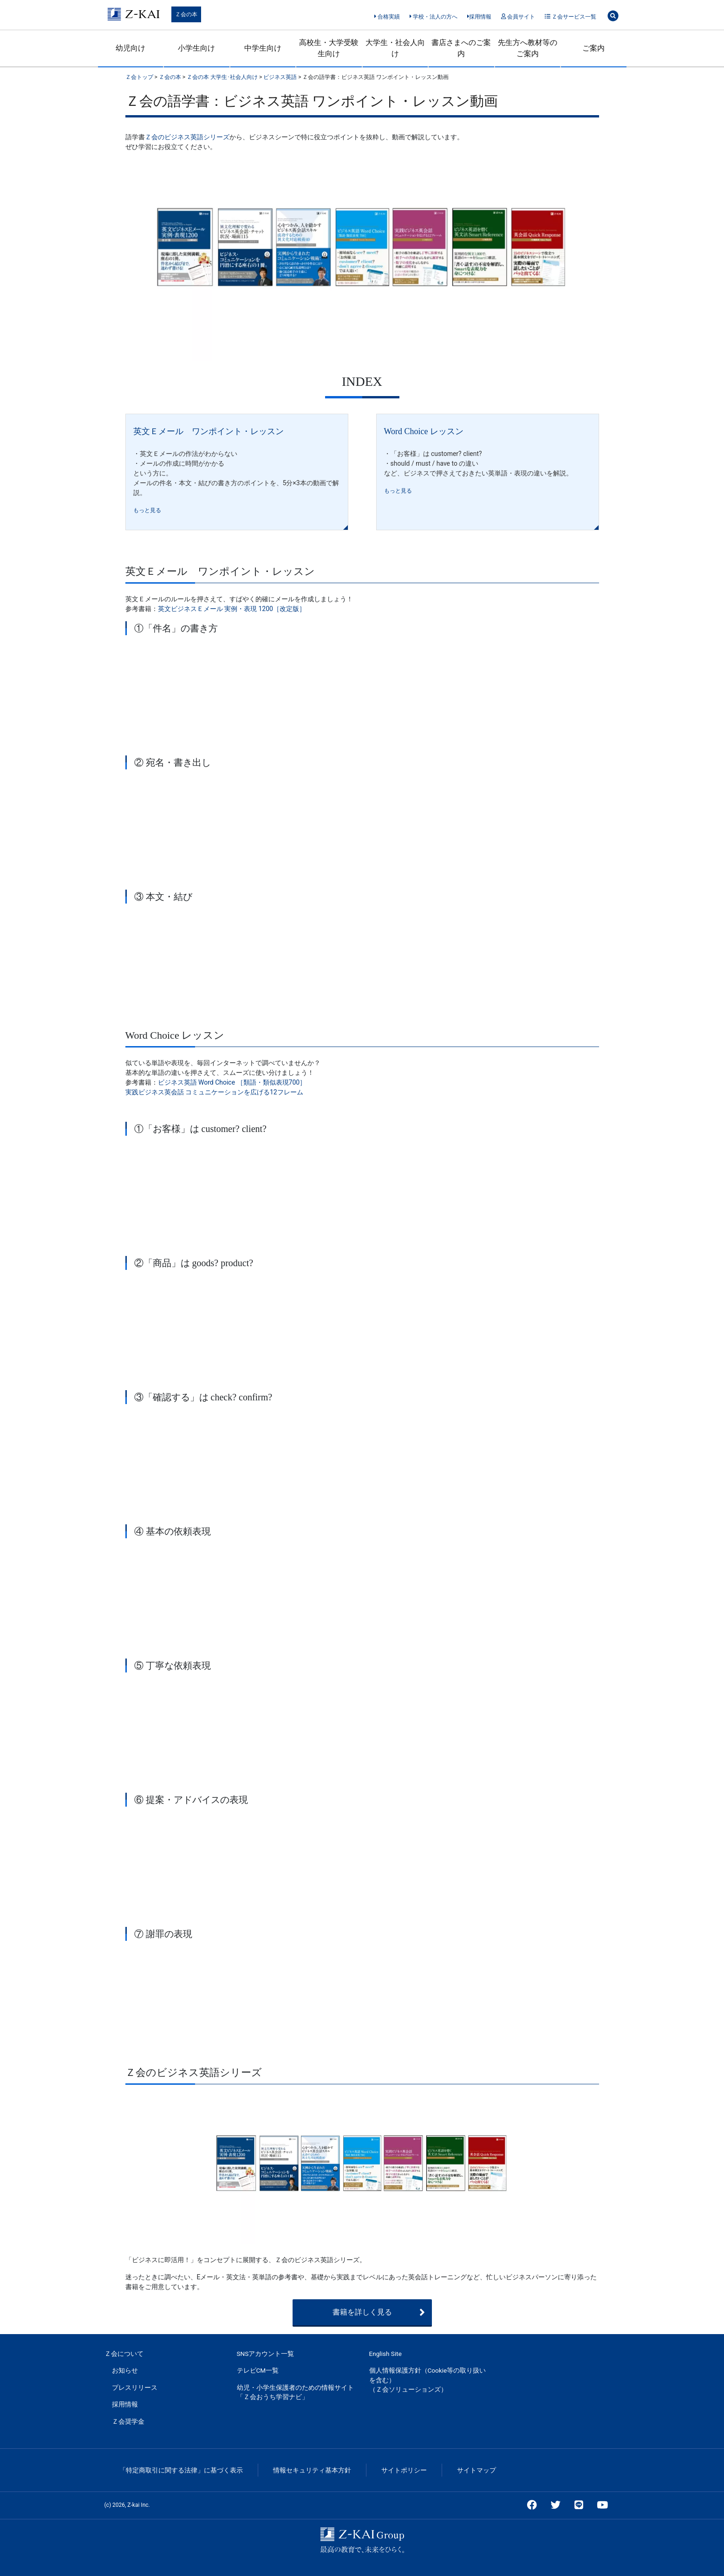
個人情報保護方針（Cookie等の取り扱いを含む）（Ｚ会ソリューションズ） (427, 2380)
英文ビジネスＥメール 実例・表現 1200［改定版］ (232, 608)
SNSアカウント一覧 (265, 2353)
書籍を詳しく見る (379, 2312)
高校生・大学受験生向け (329, 48)
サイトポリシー (404, 2470)
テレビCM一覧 (258, 2370)
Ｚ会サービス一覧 (570, 16)
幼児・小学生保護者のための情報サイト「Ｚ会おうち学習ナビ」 (295, 2392)
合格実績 (387, 16)
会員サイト (518, 16)
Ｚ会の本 (186, 14)
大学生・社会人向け (395, 48)
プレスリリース (134, 2387)
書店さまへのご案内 (461, 48)
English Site (385, 2353)
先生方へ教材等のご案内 (527, 48)
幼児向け (130, 48)
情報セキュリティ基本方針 (312, 2470)
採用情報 (479, 16)
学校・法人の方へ (433, 16)
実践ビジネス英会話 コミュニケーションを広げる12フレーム (214, 1092)
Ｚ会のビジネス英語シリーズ (187, 137)
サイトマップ (476, 2470)
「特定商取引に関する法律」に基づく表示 (181, 2470)
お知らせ (125, 2370)
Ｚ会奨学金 (128, 2421)
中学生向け (262, 48)
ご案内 (593, 48)
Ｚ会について (123, 2353)
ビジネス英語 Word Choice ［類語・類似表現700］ (232, 1082)
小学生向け (196, 48)
